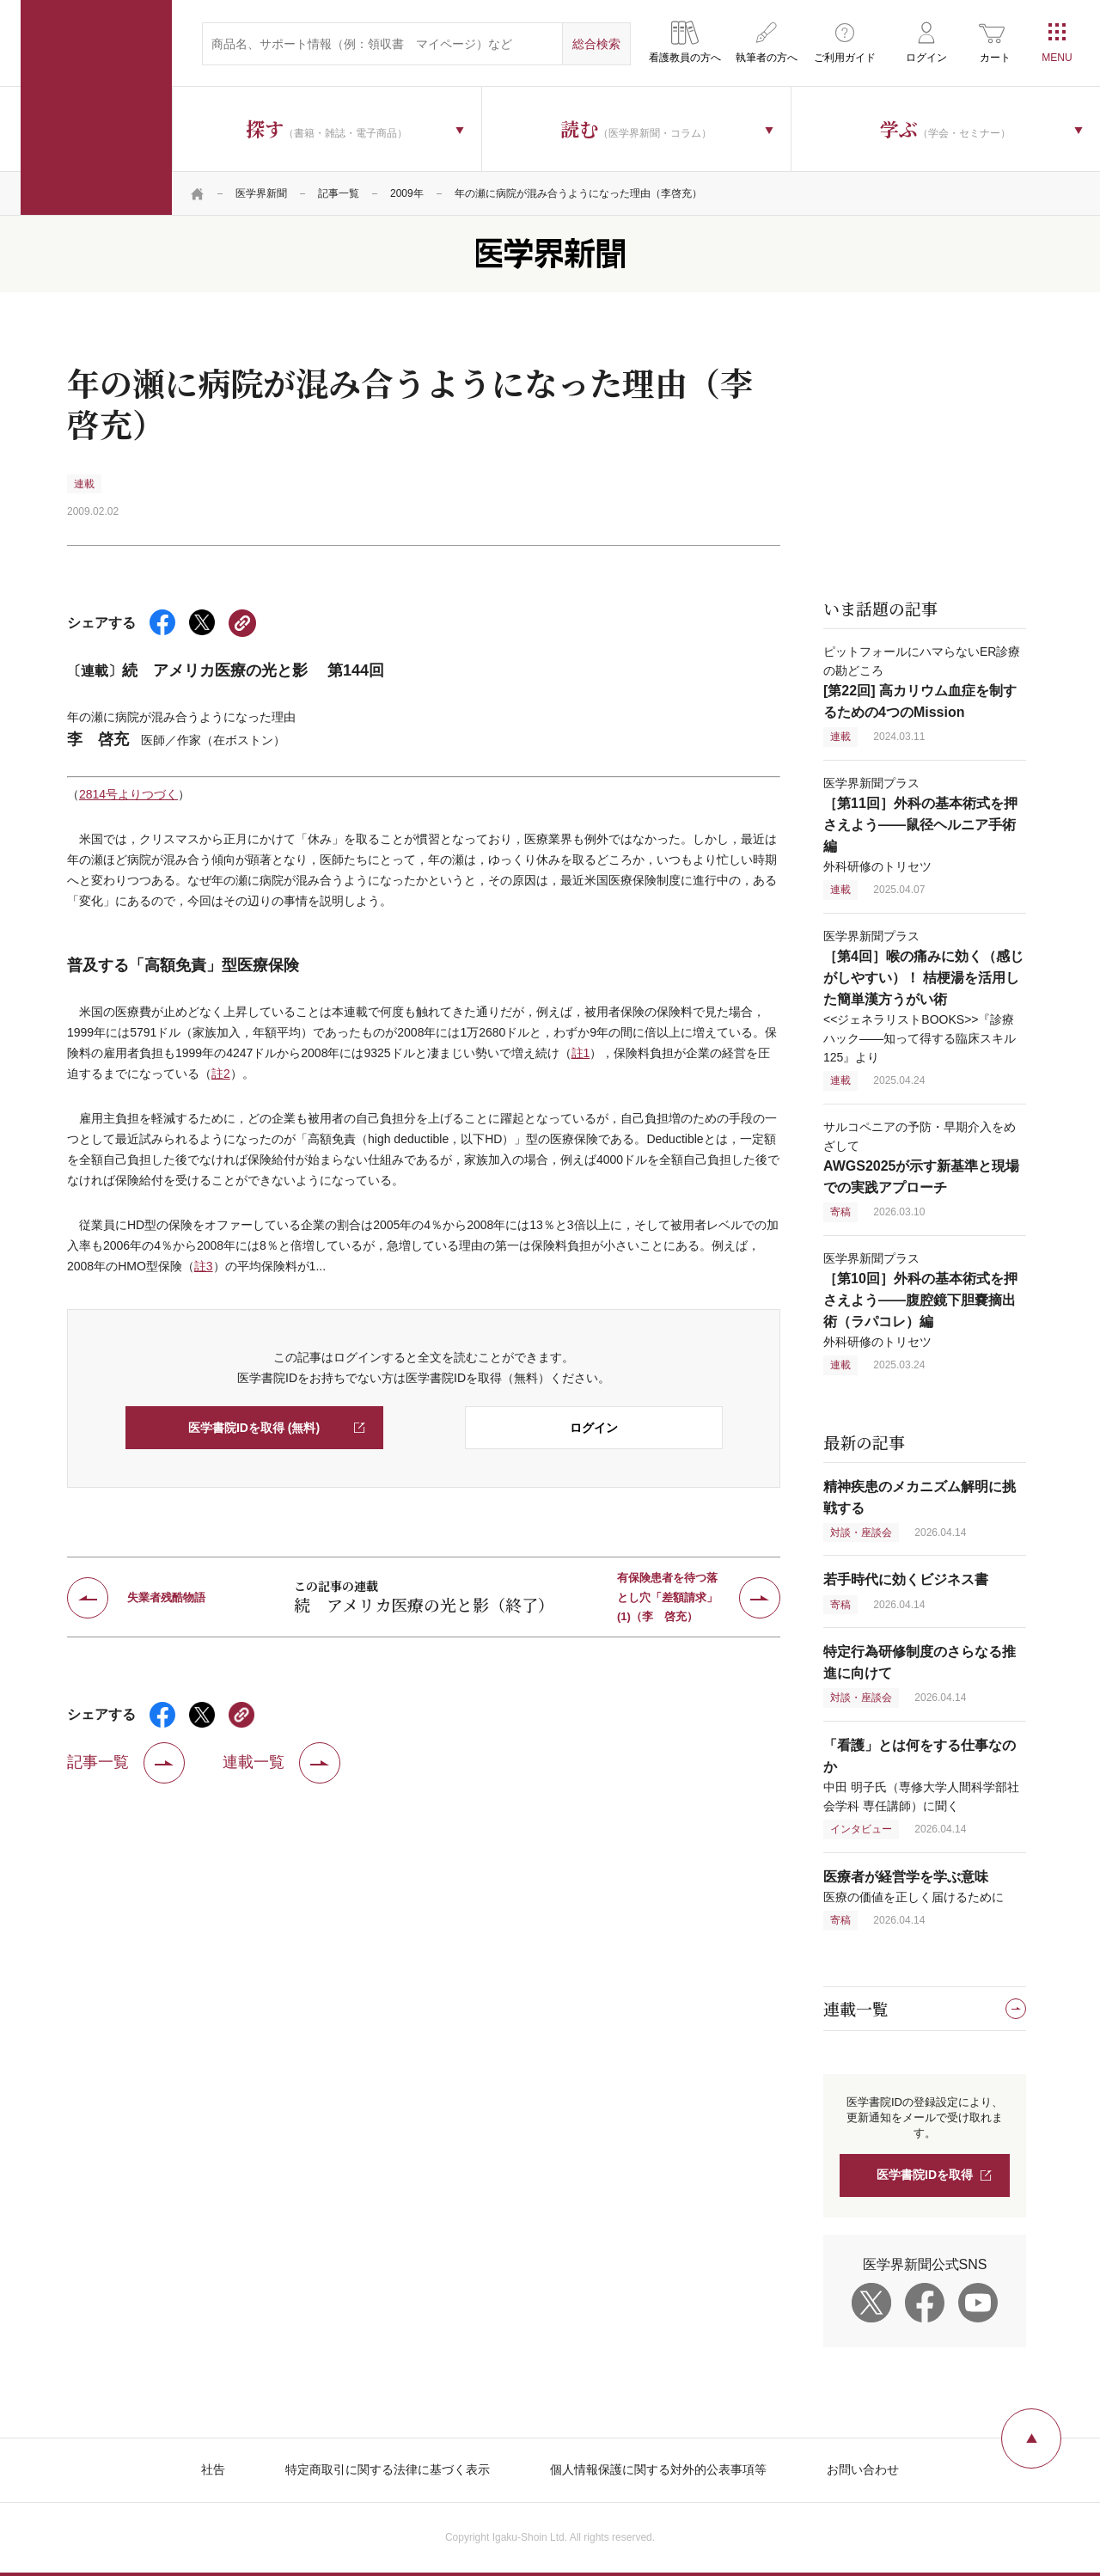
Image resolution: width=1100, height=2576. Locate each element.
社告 (213, 2469)
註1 (580, 1053)
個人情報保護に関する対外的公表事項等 (658, 2469)
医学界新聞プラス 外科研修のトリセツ (920, 824)
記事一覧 (338, 193)
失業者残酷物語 (166, 1597)
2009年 (407, 193)
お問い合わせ (863, 2469)
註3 (203, 1266)
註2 (220, 1073)
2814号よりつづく (128, 794)
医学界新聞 (261, 193)
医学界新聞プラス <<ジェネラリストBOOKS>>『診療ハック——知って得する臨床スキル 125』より (923, 996)
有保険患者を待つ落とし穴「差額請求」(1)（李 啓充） (667, 1597)
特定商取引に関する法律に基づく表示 (387, 2469)
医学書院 (96, 107)
